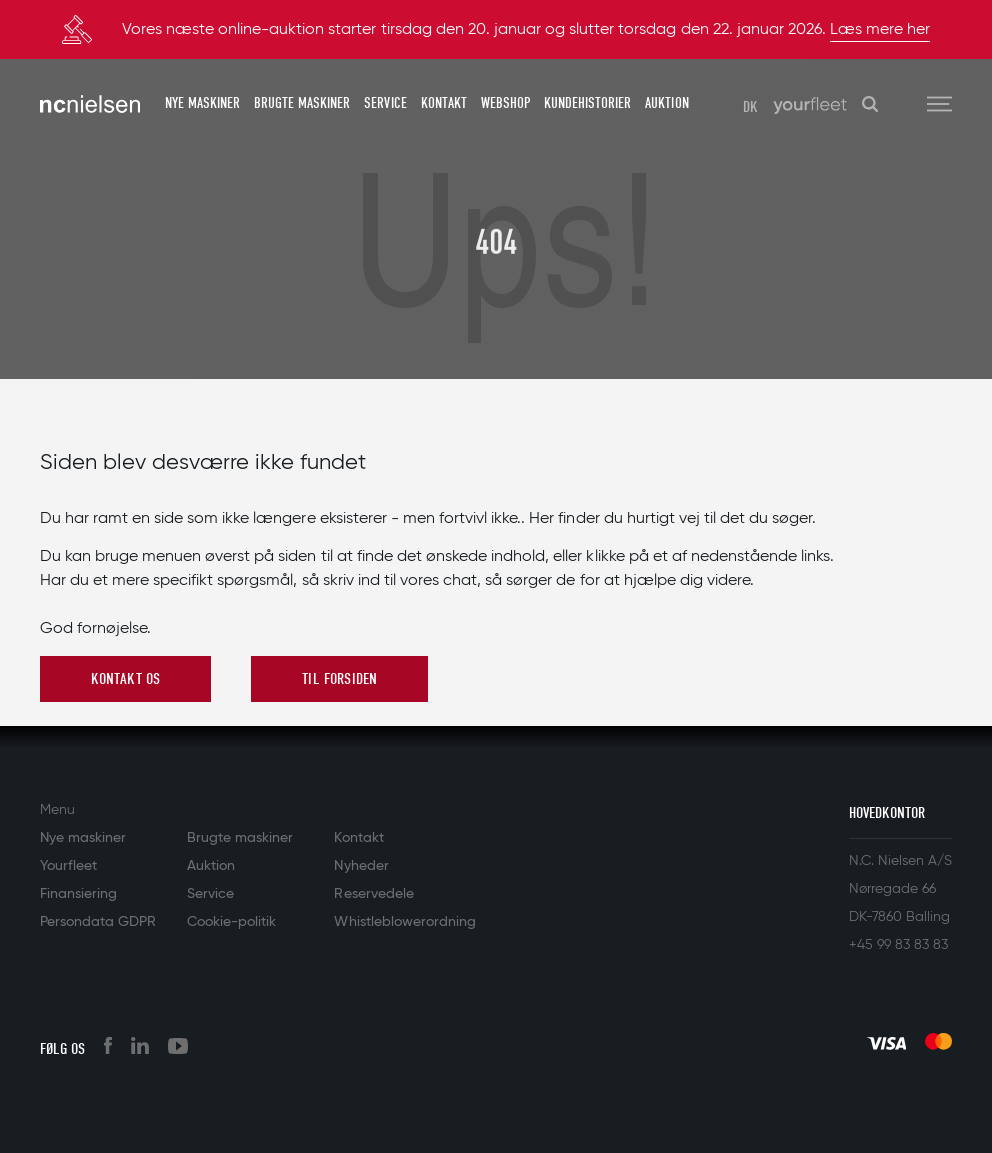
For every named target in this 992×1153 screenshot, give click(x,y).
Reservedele (373, 894)
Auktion (666, 103)
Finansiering (78, 894)
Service (385, 103)
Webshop (505, 103)
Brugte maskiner (302, 103)
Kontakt (444, 103)
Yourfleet (68, 866)
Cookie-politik (231, 922)
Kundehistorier (587, 103)
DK (750, 107)
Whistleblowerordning (404, 922)
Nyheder (361, 866)
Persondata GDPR (98, 922)
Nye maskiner (202, 103)
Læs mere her (880, 30)
